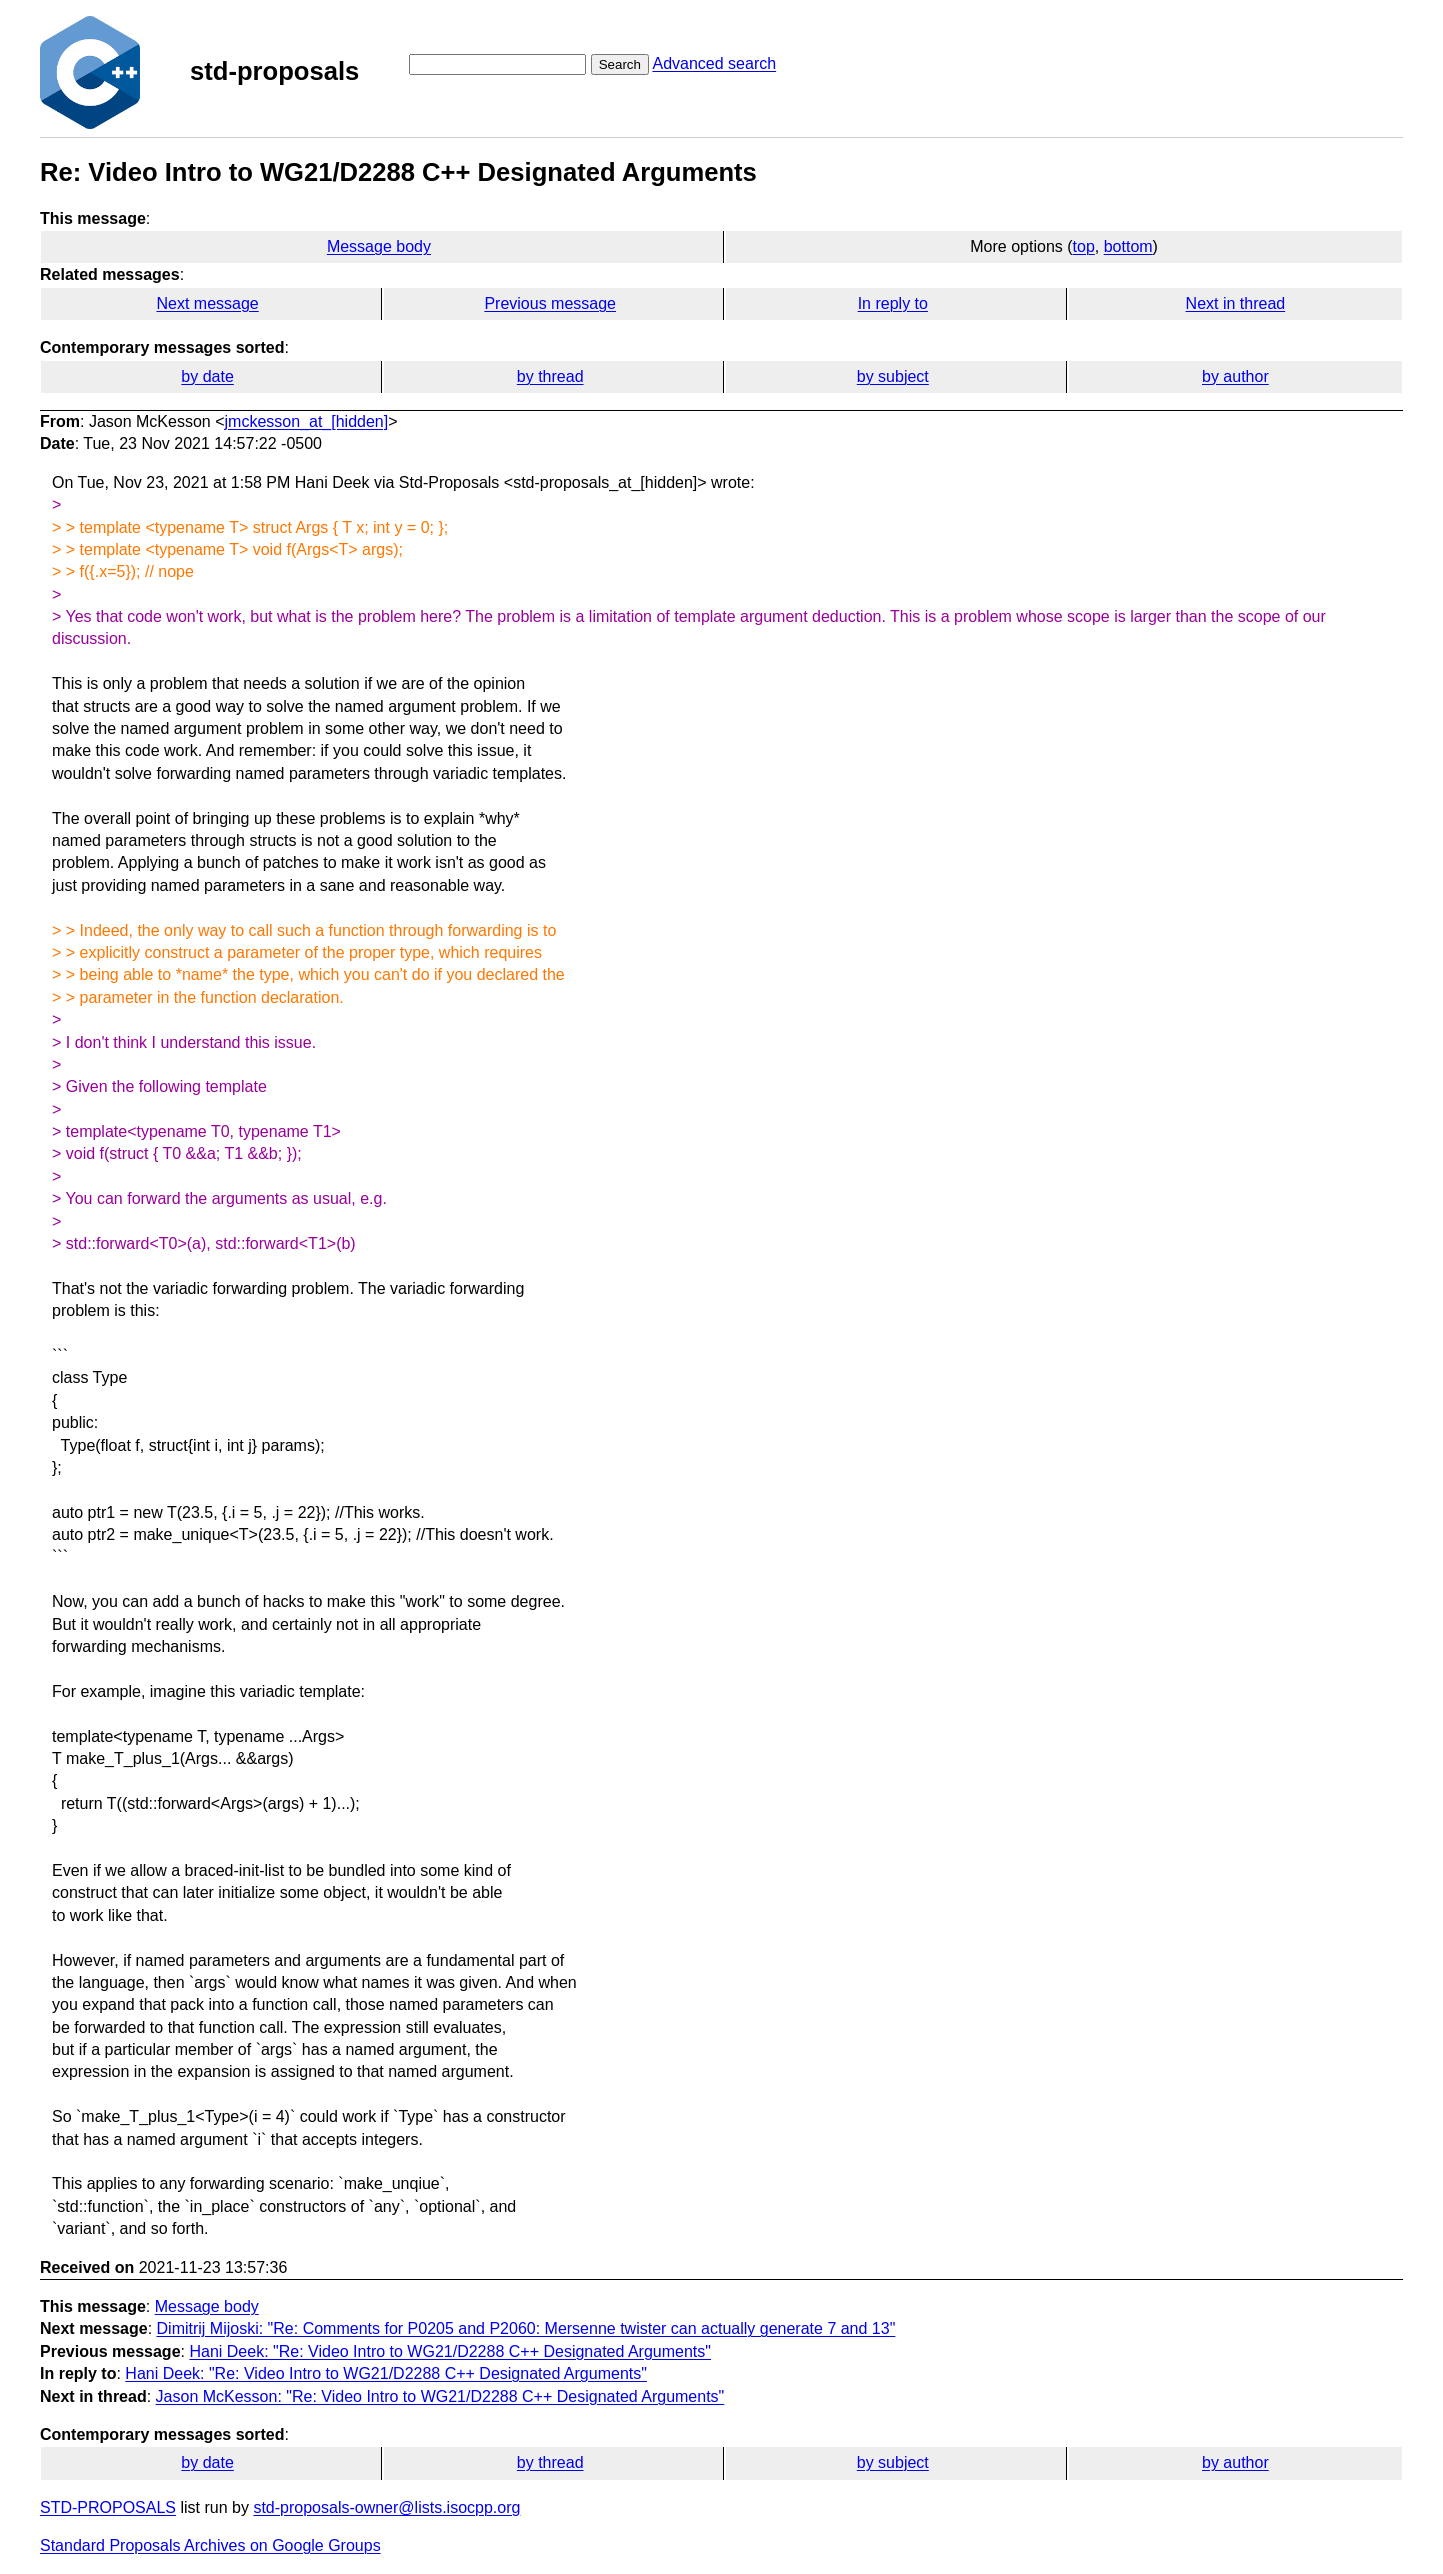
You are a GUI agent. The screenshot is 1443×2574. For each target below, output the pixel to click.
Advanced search (714, 63)
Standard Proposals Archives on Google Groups (210, 2545)
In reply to (893, 303)
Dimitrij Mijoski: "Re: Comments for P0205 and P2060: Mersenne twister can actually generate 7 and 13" (526, 2328)
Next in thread (1236, 303)
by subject (893, 376)
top (1084, 246)
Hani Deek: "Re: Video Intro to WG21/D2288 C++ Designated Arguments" (450, 2351)
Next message (207, 303)
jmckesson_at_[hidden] (307, 421)
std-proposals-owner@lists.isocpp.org (386, 2507)
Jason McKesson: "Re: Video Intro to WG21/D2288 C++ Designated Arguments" (440, 2396)
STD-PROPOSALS (108, 2507)
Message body (379, 246)
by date (207, 376)
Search (620, 64)
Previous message (550, 303)
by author (1235, 376)
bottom (1128, 246)
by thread (550, 376)
